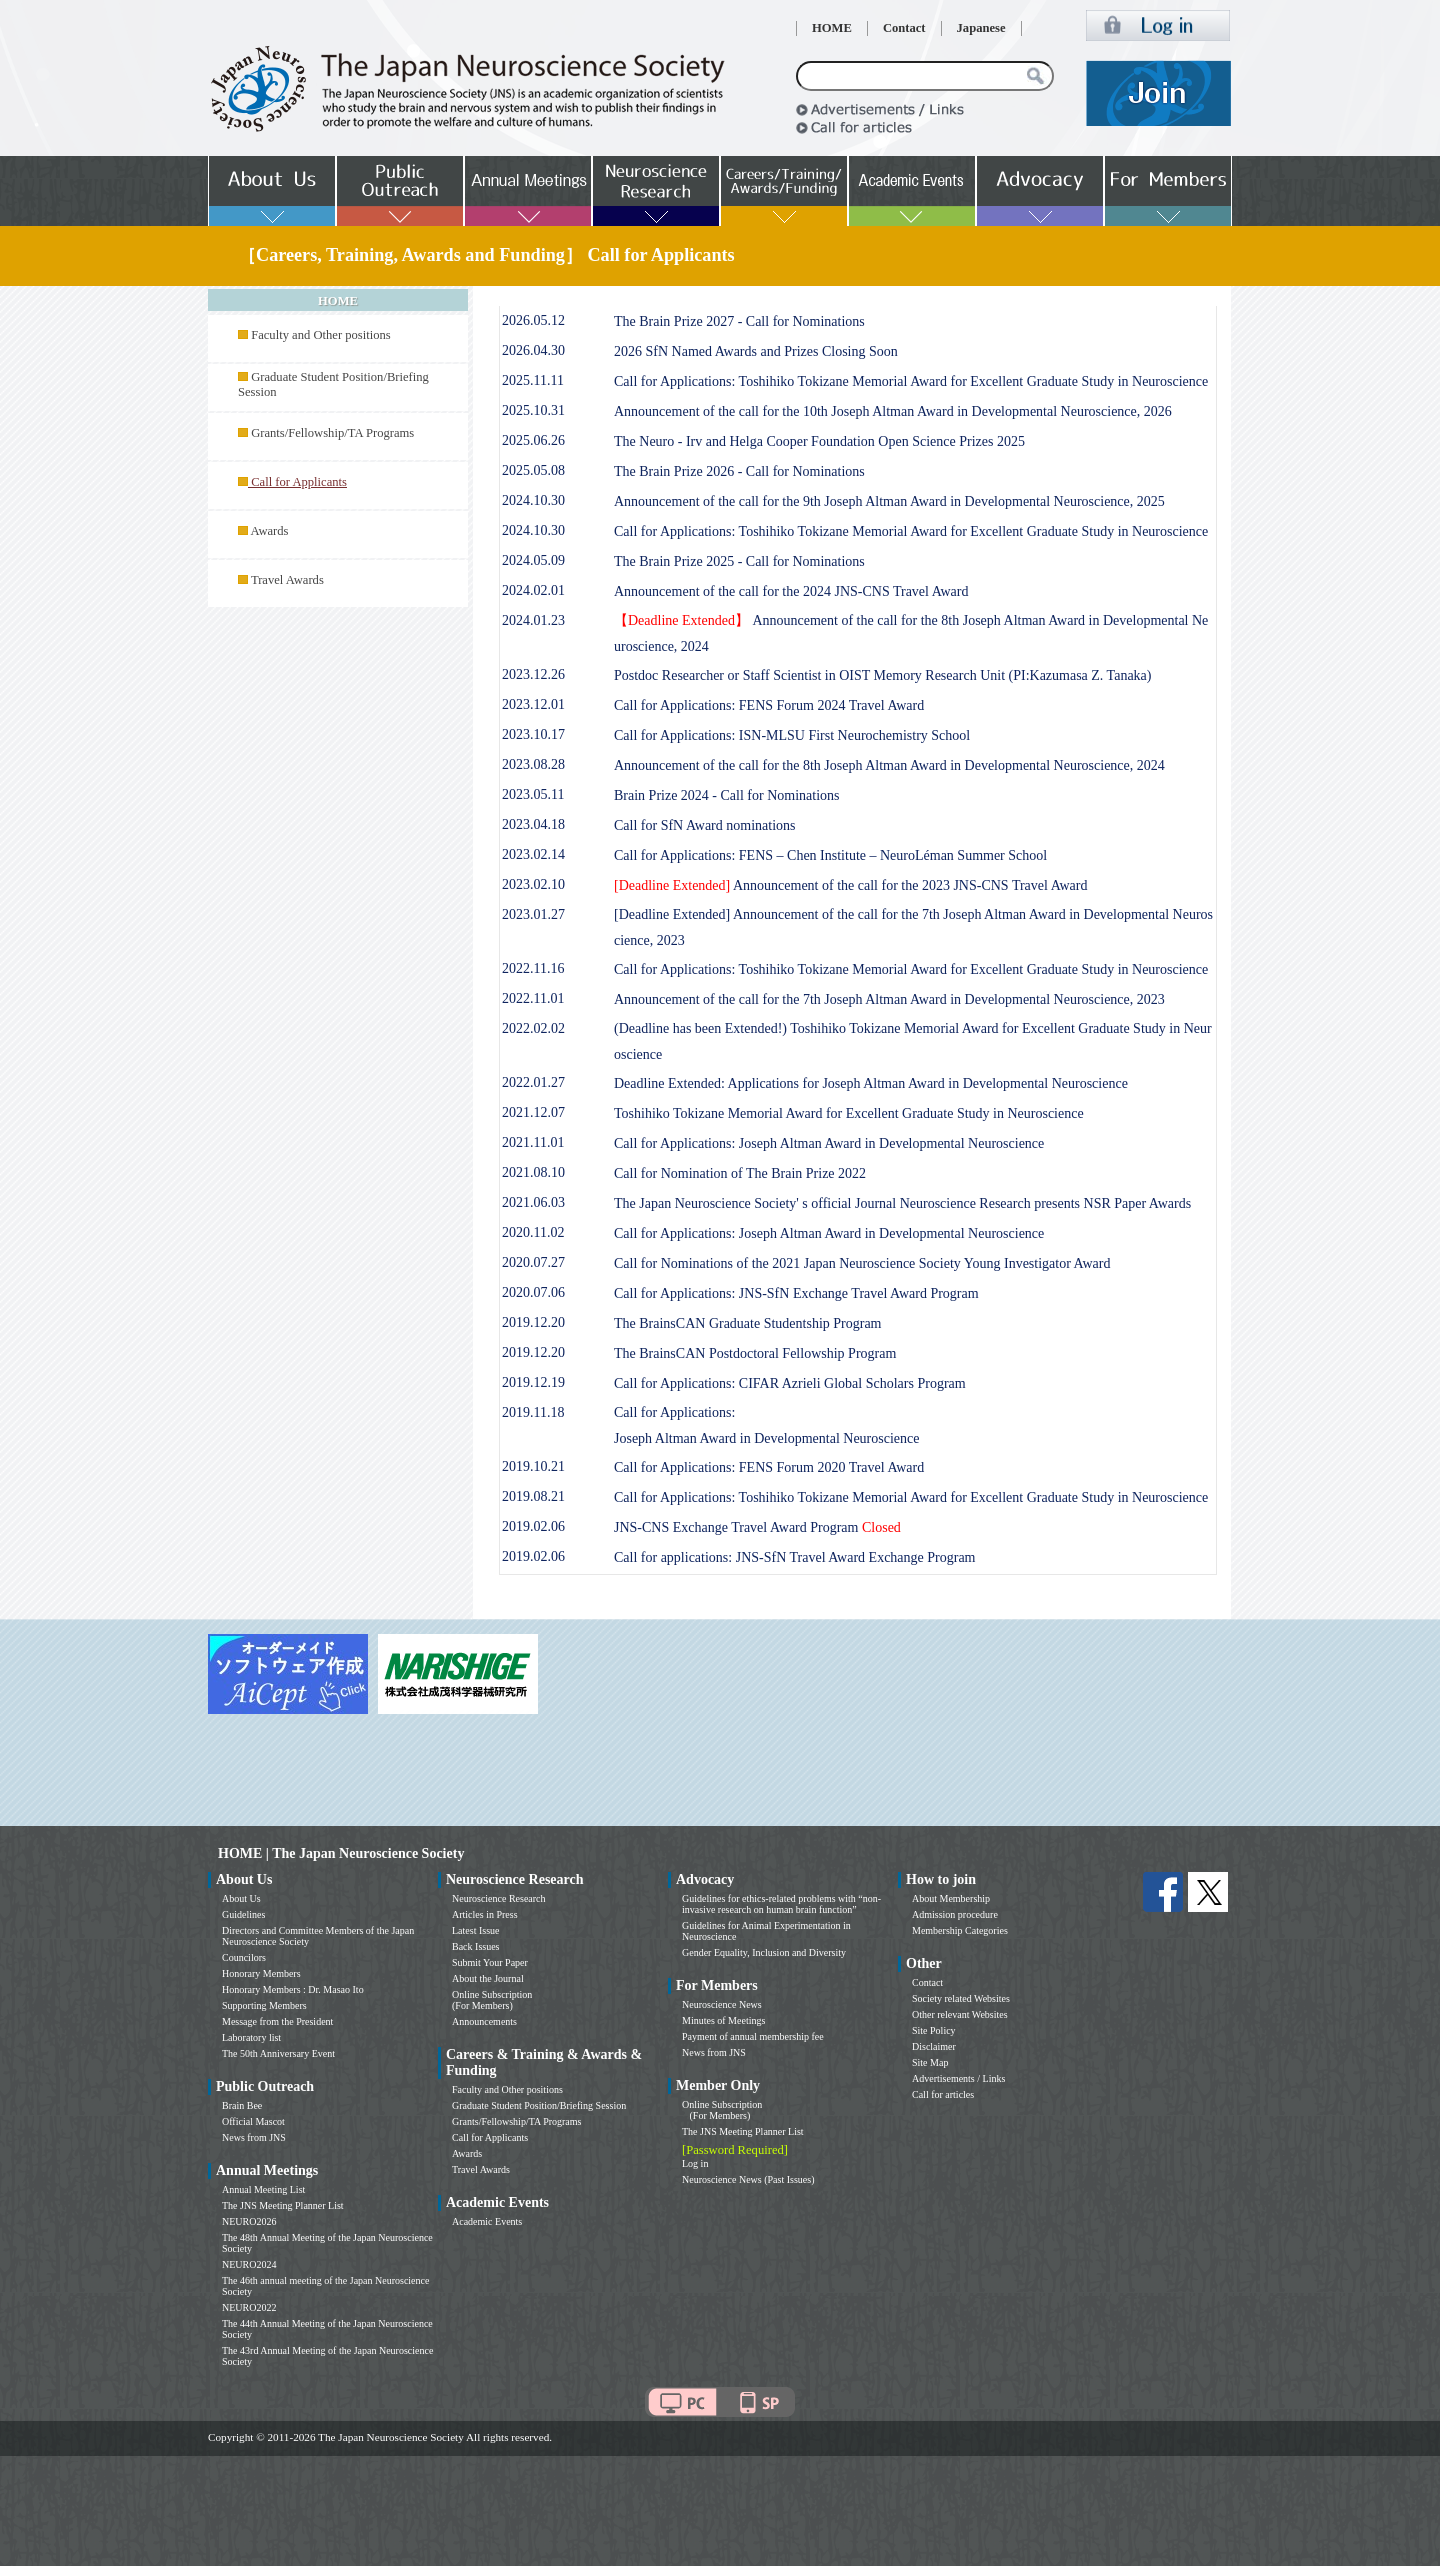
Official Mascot (253, 2121)
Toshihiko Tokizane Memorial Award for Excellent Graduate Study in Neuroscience (849, 1113)
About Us (241, 1898)
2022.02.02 (533, 1028)
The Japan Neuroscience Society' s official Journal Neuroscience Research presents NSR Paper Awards (902, 1203)
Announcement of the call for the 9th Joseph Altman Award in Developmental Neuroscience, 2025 (889, 501)
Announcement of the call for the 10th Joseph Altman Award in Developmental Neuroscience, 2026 (893, 411)
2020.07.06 (533, 1292)
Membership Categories (960, 1930)
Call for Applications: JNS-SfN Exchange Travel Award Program (796, 1293)
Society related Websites (961, 1998)
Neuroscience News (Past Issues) (748, 2179)
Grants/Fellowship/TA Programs (332, 433)
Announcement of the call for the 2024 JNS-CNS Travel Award (791, 591)
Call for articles (943, 2094)
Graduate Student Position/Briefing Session (539, 2105)
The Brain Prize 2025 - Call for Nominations (739, 561)
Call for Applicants (490, 2137)
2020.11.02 (533, 1232)
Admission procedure (955, 1914)
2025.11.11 (533, 380)
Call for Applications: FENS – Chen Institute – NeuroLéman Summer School (830, 855)
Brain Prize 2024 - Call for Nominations (727, 795)
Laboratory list (251, 2037)
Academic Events (487, 2221)
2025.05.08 (533, 470)
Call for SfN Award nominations (704, 825)
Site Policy (934, 2030)
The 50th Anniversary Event (278, 2053)
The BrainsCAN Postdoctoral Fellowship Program (755, 1353)
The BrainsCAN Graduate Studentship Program (748, 1323)
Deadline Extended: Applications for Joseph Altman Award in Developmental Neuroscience (871, 1083)
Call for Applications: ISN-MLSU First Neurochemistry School (792, 735)
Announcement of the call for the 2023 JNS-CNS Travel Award (850, 885)
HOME (832, 28)
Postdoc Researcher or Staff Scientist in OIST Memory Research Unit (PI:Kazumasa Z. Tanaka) (883, 675)
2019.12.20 (533, 1322)
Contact (904, 28)
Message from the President (277, 2021)
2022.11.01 (533, 998)
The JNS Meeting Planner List (283, 2205)
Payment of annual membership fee (753, 2036)
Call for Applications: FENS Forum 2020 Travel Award (769, 1467)
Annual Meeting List (263, 2189)
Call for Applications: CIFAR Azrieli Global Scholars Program (790, 1383)
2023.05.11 (533, 794)
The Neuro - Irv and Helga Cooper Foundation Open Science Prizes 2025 (819, 441)
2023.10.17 (533, 734)
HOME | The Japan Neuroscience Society (341, 1853)
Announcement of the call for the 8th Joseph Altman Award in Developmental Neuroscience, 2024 (889, 765)
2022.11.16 (533, 968)
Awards (269, 531)
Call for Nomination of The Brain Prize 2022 (740, 1173)
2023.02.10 (533, 884)
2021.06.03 (533, 1202)
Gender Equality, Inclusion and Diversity (764, 1952)
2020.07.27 (533, 1262)
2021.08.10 (533, 1172)
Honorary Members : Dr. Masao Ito (293, 1989)
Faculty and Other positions (321, 335)
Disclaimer (934, 2046)
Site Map (930, 2062)
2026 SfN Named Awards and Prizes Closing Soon (756, 351)
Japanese (981, 28)
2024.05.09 (533, 560)
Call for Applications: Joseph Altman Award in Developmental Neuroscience (829, 1143)
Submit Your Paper (490, 1962)
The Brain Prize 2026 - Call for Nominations (739, 471)
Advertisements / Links (958, 2078)
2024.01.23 (533, 620)
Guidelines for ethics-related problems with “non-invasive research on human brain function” (781, 1904)
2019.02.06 (533, 1526)
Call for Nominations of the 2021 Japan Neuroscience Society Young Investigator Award (862, 1263)
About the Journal (488, 1978)
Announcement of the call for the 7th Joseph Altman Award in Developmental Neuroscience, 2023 (889, 999)
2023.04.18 (533, 824)
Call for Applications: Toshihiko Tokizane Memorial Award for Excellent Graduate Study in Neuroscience (911, 381)
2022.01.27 (533, 1082)
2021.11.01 (533, 1142)
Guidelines (243, 1914)
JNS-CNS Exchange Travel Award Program (757, 1527)
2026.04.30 (533, 350)
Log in (695, 2163)
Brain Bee (242, 2105)
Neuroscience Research (499, 1898)
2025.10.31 (533, 410)
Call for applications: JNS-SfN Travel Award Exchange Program (795, 1557)
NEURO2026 (249, 2221)
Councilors (244, 1957)
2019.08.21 (533, 1496)
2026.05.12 (533, 320)
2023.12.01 (533, 704)
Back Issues (476, 1946)
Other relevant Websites (960, 2014)
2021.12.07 (533, 1112)
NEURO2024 (249, 2264)
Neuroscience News (722, 2004)
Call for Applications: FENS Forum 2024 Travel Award (769, 705)
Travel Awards (287, 580)
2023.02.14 (533, 854)
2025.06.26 (533, 440)
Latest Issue (476, 1930)
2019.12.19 (533, 1382)
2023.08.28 (533, 764)
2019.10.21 (533, 1466)
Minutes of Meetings (723, 2020)
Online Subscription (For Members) (492, 2000)
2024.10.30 (533, 500)
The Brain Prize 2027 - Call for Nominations (739, 321)
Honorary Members (261, 1973)
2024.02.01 (533, 590)
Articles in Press (485, 1914)
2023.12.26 (533, 674)
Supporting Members (264, 2005)
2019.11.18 (533, 1412)
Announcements (484, 2021)
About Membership (951, 1898)
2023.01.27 (533, 914)
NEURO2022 (249, 2307)
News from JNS (254, 2137)
